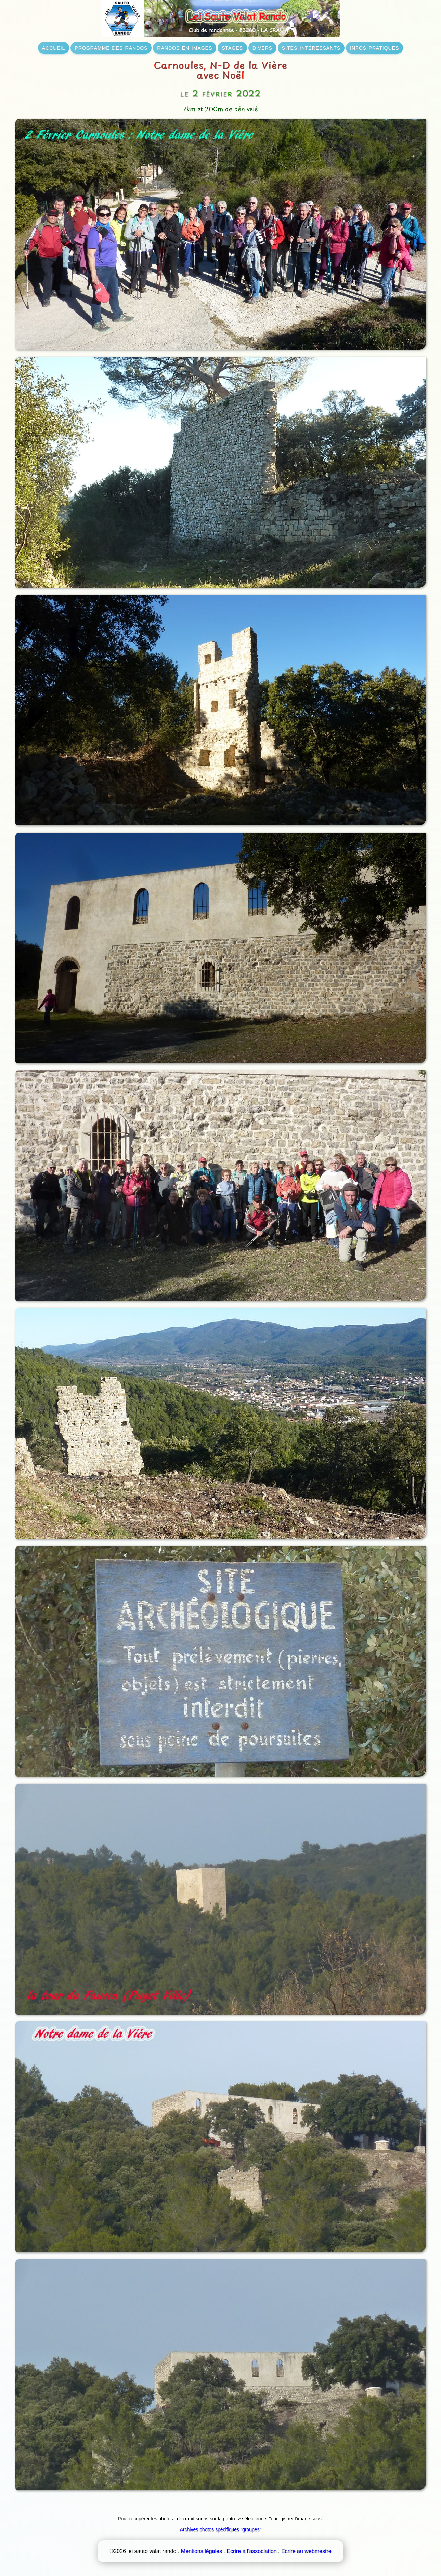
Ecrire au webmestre (306, 2551)
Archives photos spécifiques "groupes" (220, 2529)
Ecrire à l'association (251, 2551)
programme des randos (111, 47)
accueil (53, 47)
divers (262, 47)
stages (232, 47)
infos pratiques (374, 47)
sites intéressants (311, 47)
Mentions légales (201, 2551)
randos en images (184, 47)
